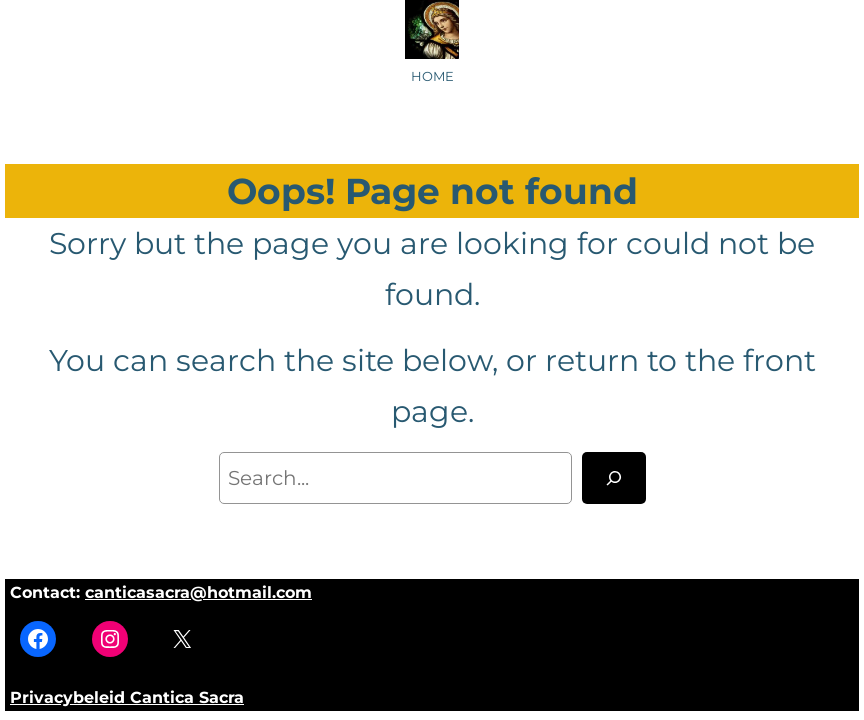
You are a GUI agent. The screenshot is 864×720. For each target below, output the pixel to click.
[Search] (614, 478)
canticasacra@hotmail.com (198, 592)
